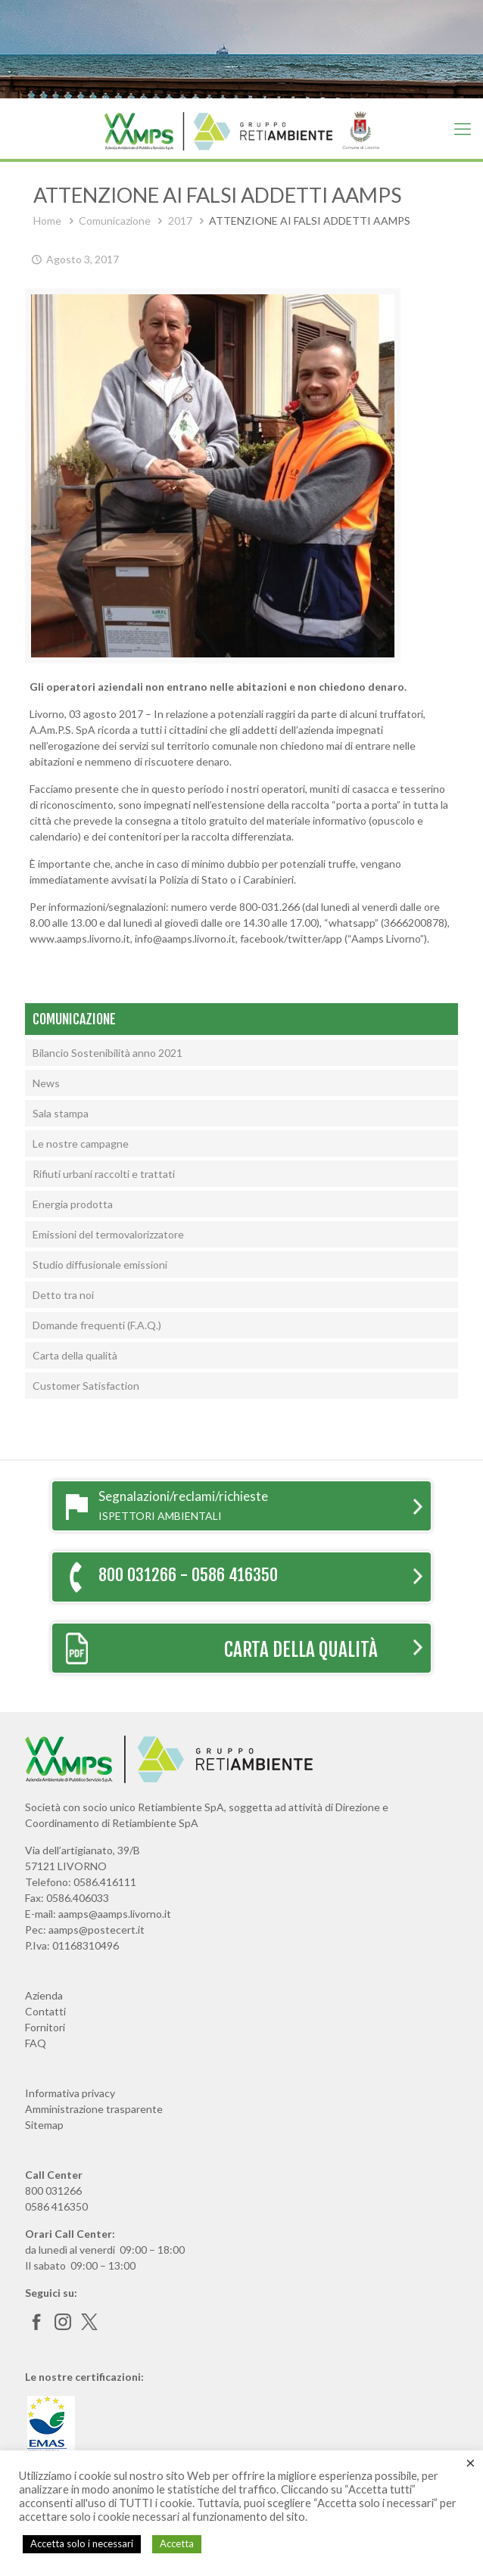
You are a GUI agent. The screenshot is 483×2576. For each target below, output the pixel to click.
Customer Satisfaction (86, 1385)
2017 (180, 220)
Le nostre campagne (81, 1143)
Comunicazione (115, 220)
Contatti (45, 2011)
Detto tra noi (63, 1294)
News (46, 1083)
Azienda (44, 1995)
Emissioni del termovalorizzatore (108, 1234)
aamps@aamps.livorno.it (114, 1913)
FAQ (35, 2043)
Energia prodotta (73, 1204)
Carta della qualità (75, 1355)
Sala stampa (61, 1113)
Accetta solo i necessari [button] (81, 2543)
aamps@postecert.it (96, 1929)
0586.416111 (104, 1881)
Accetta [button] (177, 2543)
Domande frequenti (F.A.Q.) (97, 1325)
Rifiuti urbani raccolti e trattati (104, 1173)
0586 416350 (56, 2206)
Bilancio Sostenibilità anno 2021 (107, 1052)
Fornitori (45, 2027)
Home (47, 220)
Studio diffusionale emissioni (100, 1264)
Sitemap (44, 2124)
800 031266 (53, 2190)
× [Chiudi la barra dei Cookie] (470, 2462)
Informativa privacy (70, 2093)
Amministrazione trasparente (94, 2108)
